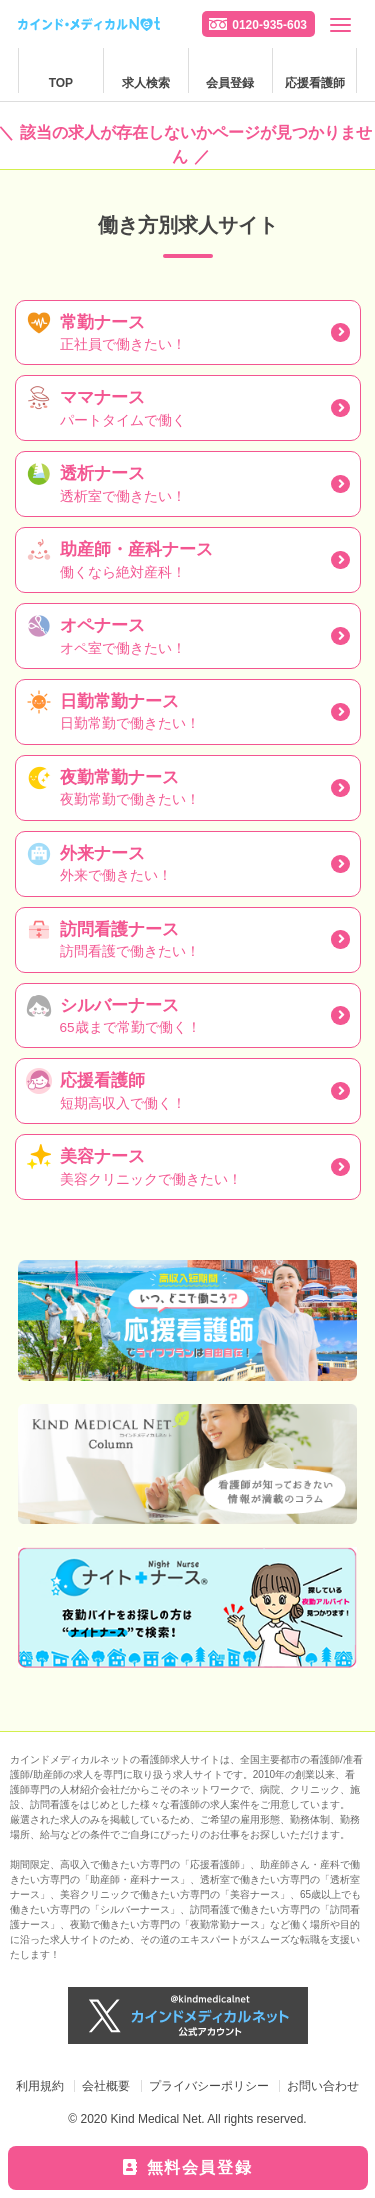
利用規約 (40, 2086)
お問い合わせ (323, 2086)
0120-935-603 (269, 25)
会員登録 (230, 83)
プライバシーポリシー (209, 2086)
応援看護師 (315, 83)
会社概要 (106, 2086)
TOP (61, 83)
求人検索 (146, 83)
